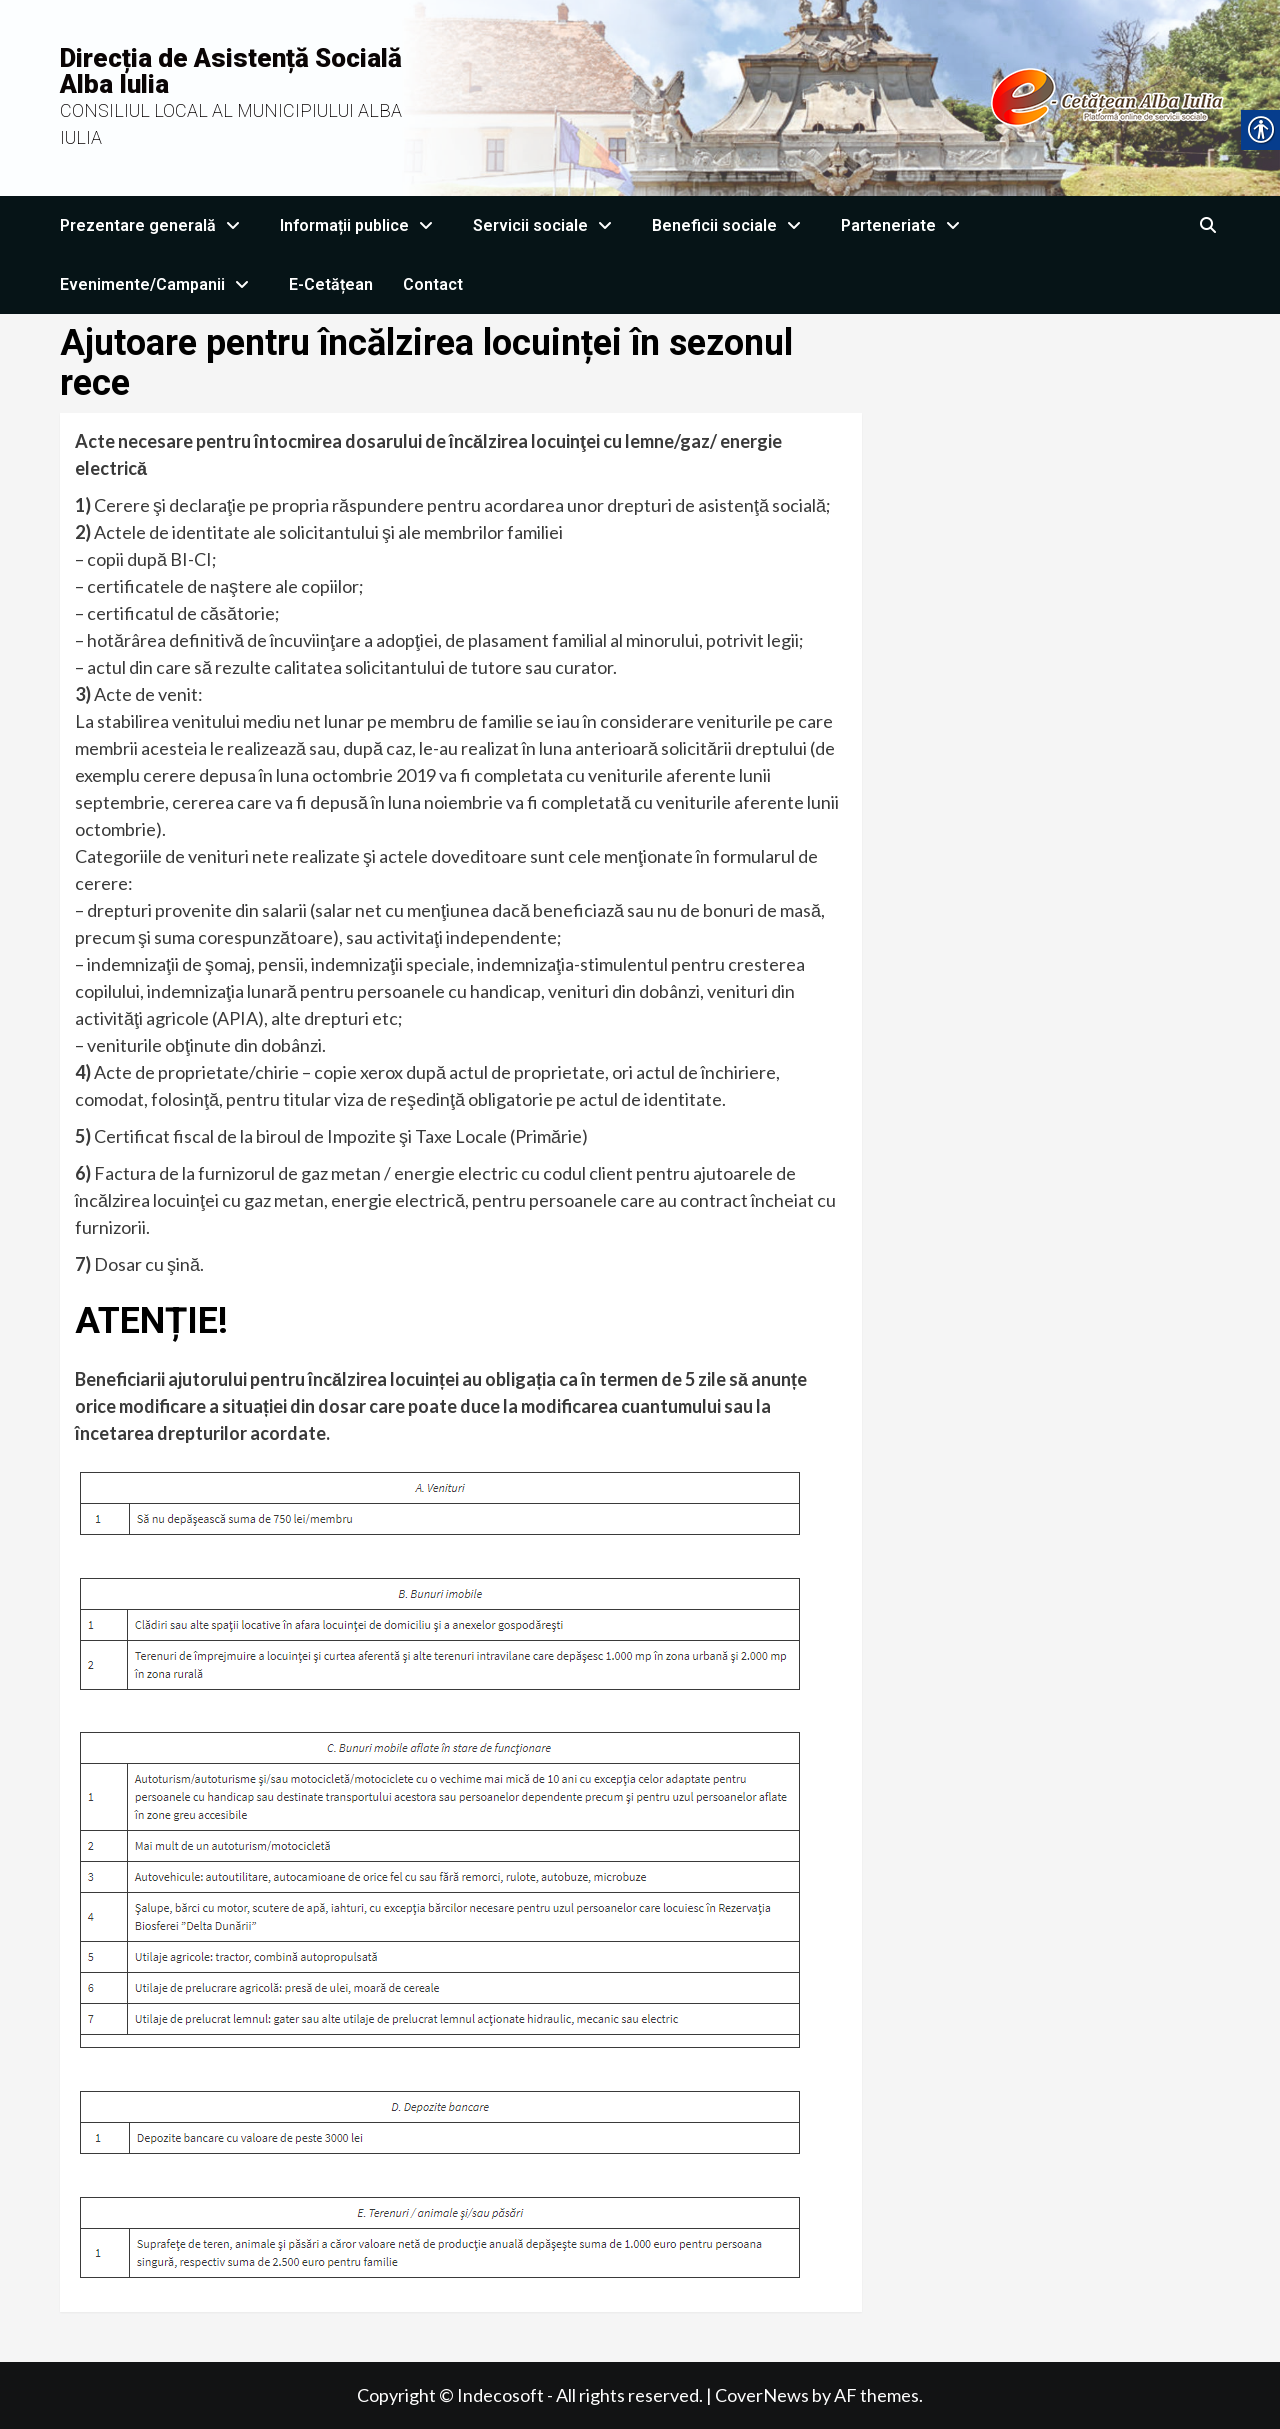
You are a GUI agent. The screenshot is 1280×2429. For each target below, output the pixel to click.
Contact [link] (433, 284)
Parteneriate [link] (905, 225)
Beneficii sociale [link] (731, 225)
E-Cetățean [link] (331, 284)
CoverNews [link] (762, 2395)
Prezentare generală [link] (155, 225)
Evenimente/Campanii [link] (159, 284)
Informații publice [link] (361, 225)
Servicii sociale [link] (547, 225)
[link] (836, 96)
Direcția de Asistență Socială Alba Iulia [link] (231, 71)
